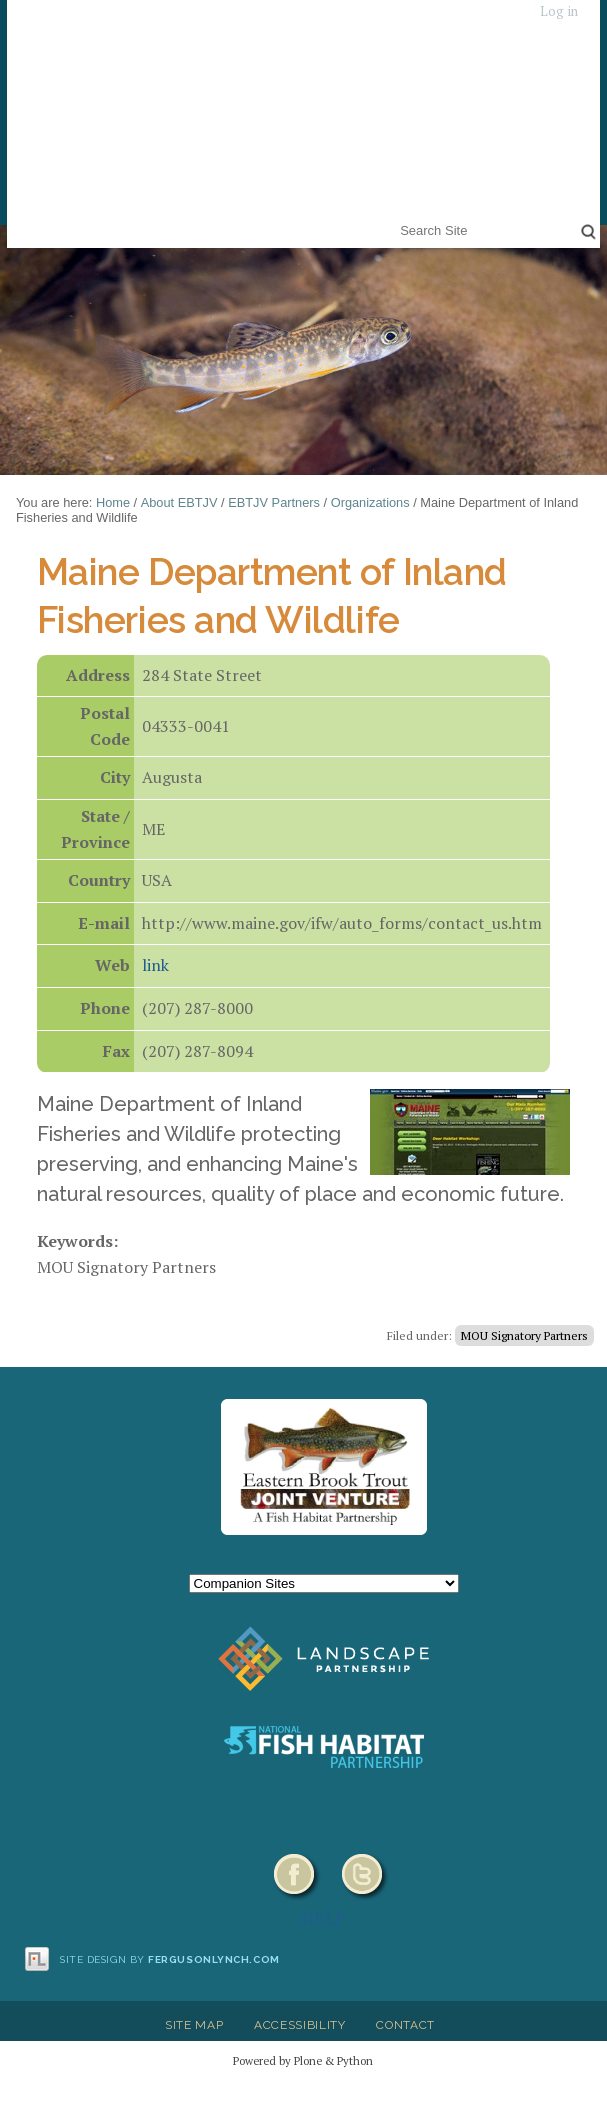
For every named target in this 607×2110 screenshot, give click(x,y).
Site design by (170, 1959)
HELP (323, 1918)
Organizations (370, 502)
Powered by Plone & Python (303, 2060)
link (155, 965)
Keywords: (77, 1241)
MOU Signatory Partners (524, 1335)
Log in (559, 11)
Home (113, 502)
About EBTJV (179, 502)
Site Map (194, 2025)
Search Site (396, 217)
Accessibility (300, 2025)
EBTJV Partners (274, 502)
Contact (405, 2025)
